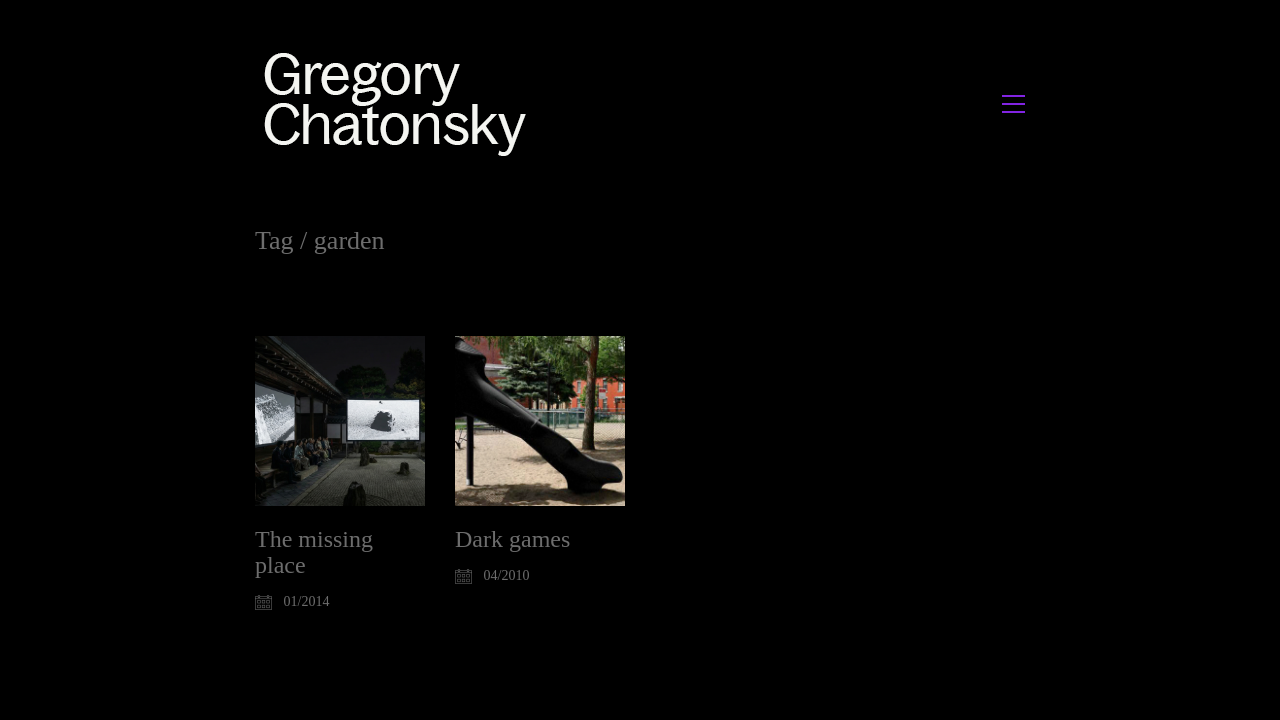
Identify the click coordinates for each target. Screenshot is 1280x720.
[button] (1013, 104)
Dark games (512, 539)
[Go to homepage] (400, 103)
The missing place (314, 552)
